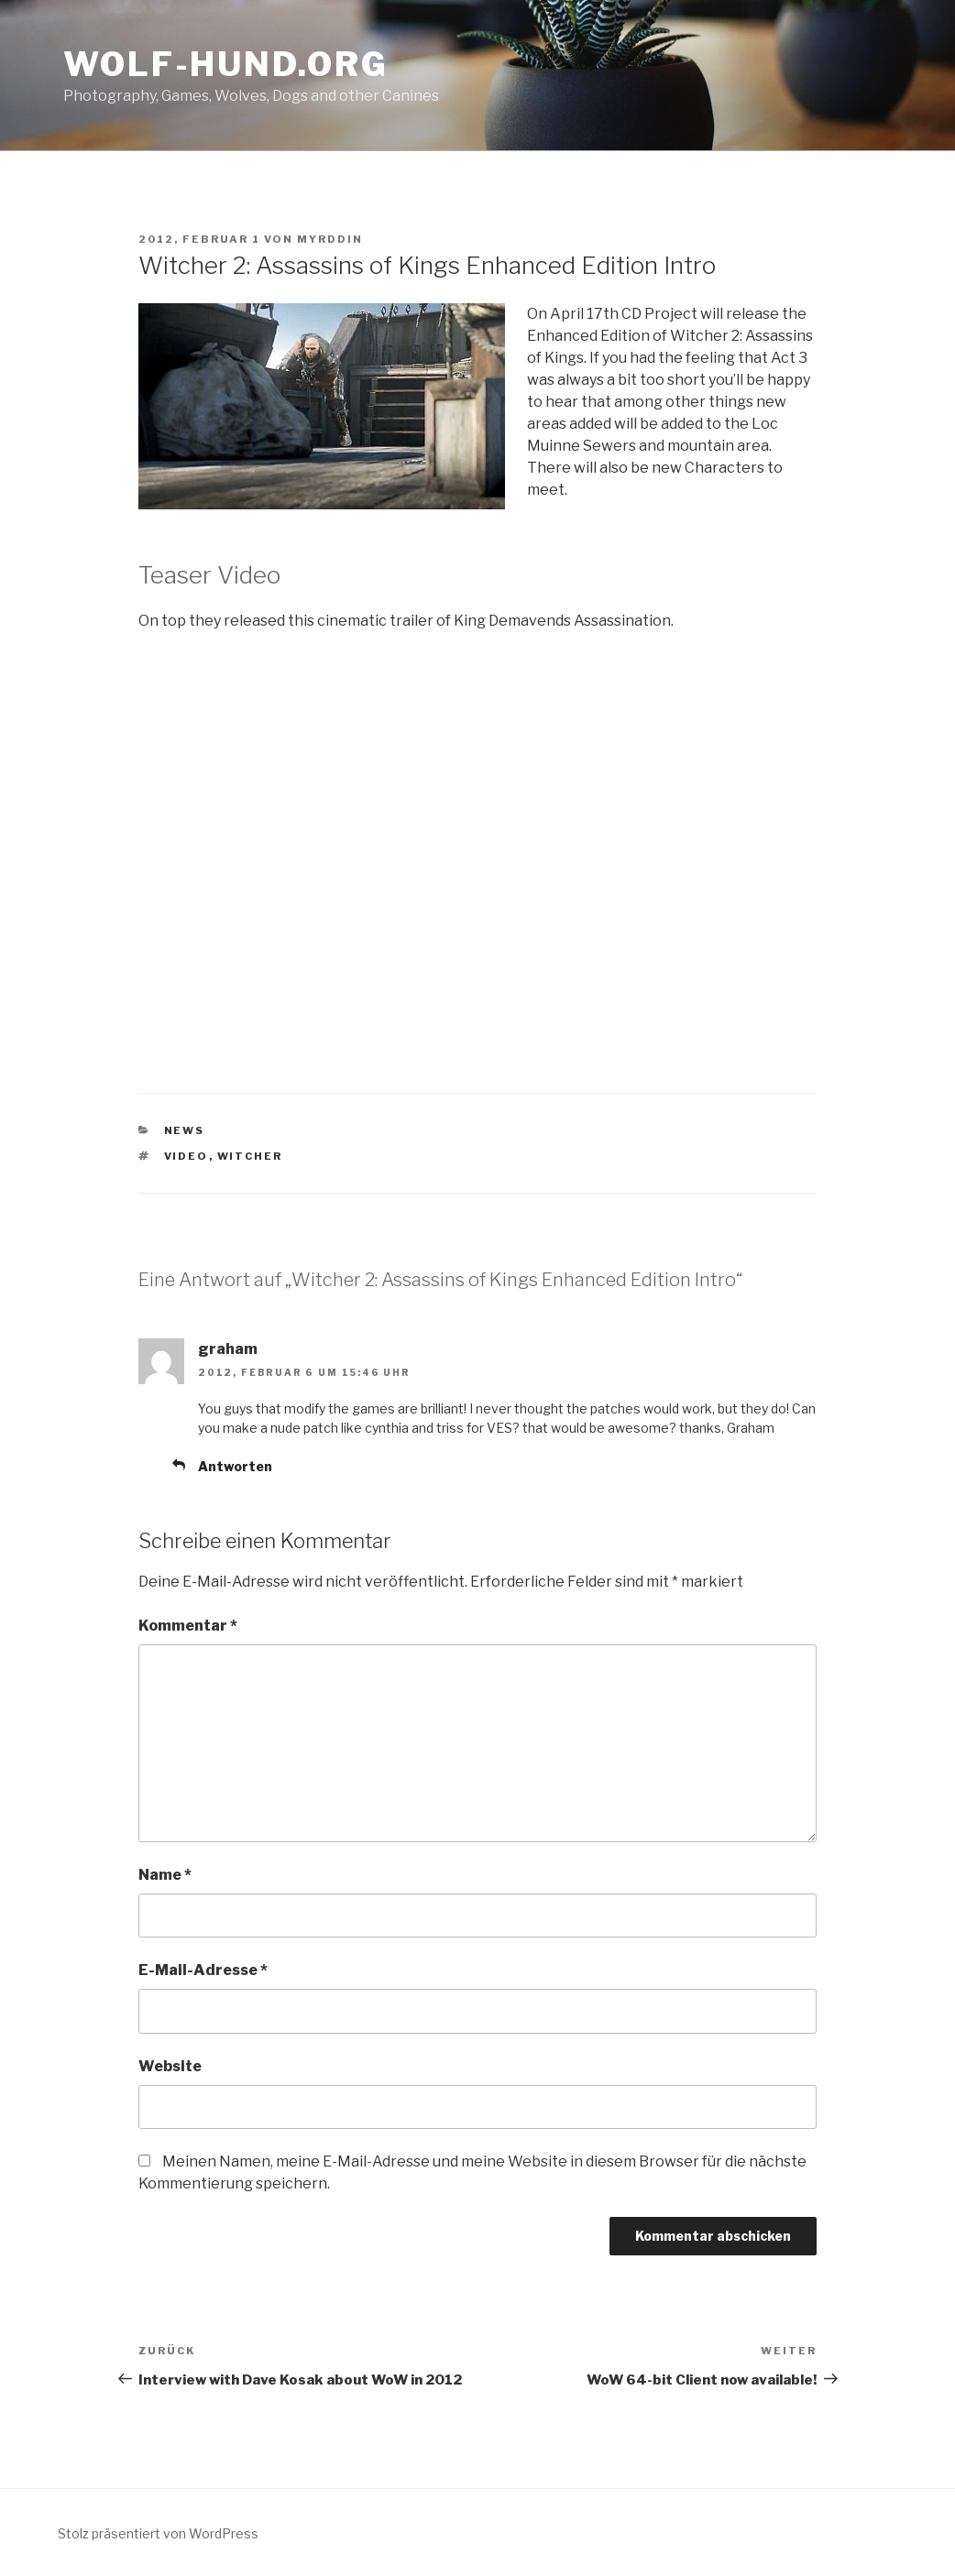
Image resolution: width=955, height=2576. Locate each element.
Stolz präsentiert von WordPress (158, 2533)
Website (170, 2066)
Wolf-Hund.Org (225, 64)
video (186, 1156)
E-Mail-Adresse (203, 1970)
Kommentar (187, 1625)
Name (165, 1874)
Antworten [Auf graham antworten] (235, 1466)
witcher (250, 1156)
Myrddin (330, 239)
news (184, 1130)
